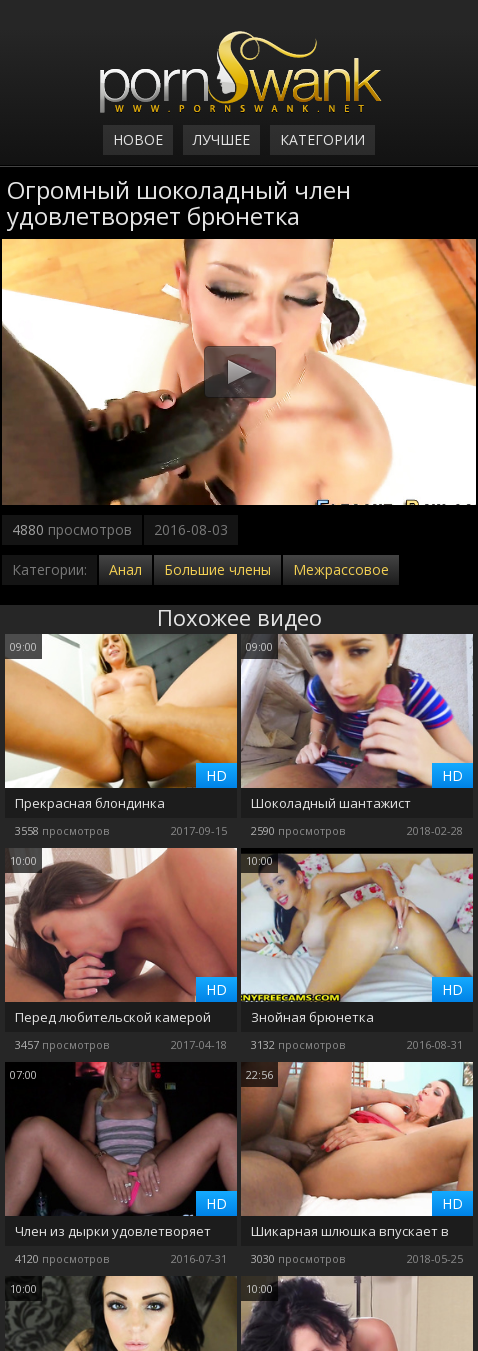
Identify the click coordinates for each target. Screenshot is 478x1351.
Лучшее (221, 139)
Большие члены (217, 569)
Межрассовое (341, 569)
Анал (125, 569)
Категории (322, 139)
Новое (138, 139)
